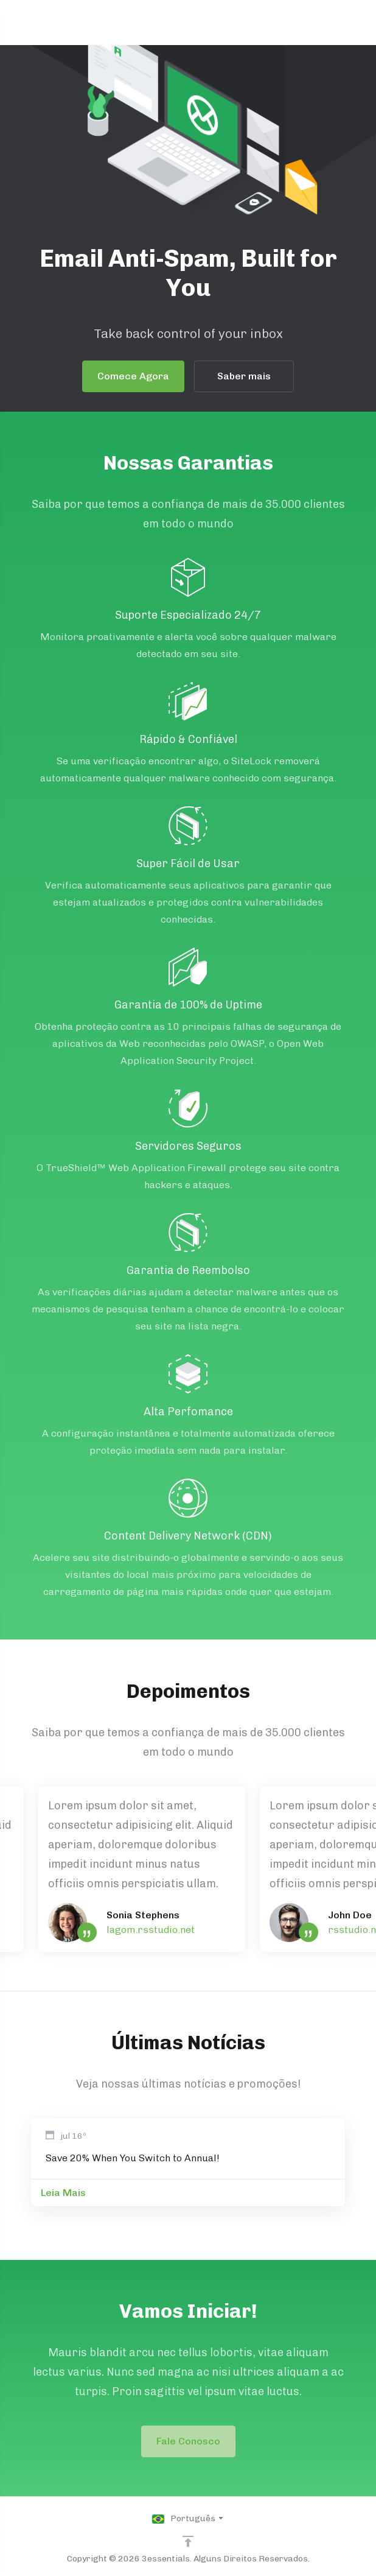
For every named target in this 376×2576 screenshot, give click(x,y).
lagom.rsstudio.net (150, 1929)
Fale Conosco (188, 2441)
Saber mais (243, 376)
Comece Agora (132, 376)
